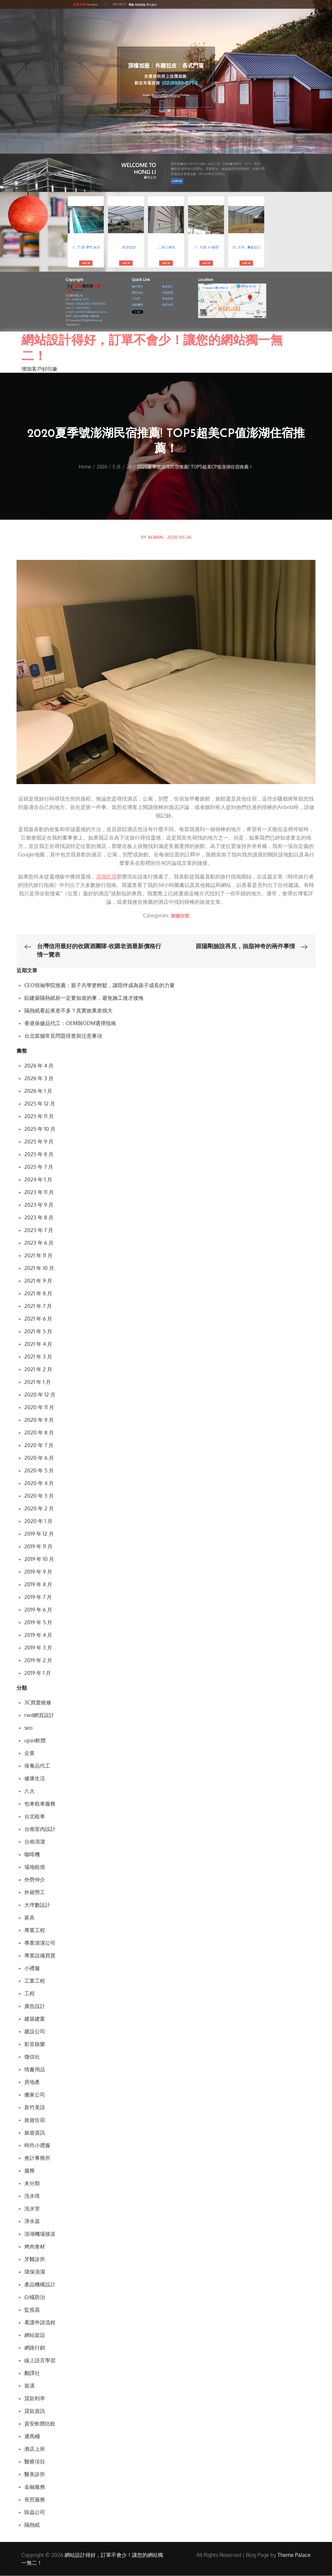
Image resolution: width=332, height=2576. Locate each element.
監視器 (32, 2310)
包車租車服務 (39, 1804)
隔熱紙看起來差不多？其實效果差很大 (68, 1011)
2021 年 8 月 (38, 1293)
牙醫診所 (34, 2259)
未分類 (32, 2183)
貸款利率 (34, 2398)
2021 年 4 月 (38, 1344)
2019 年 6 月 (38, 1610)
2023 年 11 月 (39, 1192)
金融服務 (34, 2487)
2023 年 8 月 (38, 1218)
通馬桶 (32, 2436)
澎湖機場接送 (39, 2234)
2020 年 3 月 (39, 1496)
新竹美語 (34, 2107)
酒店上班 (34, 2449)
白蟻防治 (34, 2297)
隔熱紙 (32, 2525)
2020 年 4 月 (39, 1483)
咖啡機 (32, 1854)
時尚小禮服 (37, 2145)
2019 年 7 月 (38, 1597)
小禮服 (32, 1968)
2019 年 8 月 (38, 1584)
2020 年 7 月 (38, 1445)
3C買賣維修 (37, 1702)
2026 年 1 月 (38, 1091)
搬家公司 (34, 2095)
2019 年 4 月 (38, 1635)
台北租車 (34, 1816)
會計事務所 (37, 2158)
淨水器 (32, 2221)
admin (155, 537)
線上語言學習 (39, 2360)
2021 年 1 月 (37, 1382)
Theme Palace (294, 2555)
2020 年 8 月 (39, 1433)
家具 (29, 1918)
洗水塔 (32, 2196)
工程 (29, 1993)
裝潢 (29, 2386)
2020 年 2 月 (39, 1509)
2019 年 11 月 (38, 1546)
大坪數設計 (37, 1905)
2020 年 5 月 (39, 1471)
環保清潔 (34, 2272)
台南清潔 (34, 1842)
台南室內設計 (39, 1829)
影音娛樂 (34, 2044)
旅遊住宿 (180, 916)
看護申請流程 (39, 2322)
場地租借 (34, 1867)
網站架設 (34, 2335)
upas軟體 (35, 1740)
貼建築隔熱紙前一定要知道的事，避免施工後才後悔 (84, 998)
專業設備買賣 (39, 1956)
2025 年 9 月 (38, 1142)
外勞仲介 (34, 1880)
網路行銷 (34, 2348)
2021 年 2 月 (38, 1369)
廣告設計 (34, 2006)
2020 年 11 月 (39, 1407)
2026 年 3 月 (38, 1078)
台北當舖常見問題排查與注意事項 (63, 1036)
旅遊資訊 (34, 2133)
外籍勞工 (34, 1892)
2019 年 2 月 (38, 1660)
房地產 (32, 2082)
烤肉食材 (34, 2246)
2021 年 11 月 (38, 1255)
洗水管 (32, 2209)
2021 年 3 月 (38, 1357)
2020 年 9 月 (39, 1420)
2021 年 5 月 (38, 1331)
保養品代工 (37, 1766)
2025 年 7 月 (38, 1167)
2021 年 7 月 (38, 1306)
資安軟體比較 (39, 2424)
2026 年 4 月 (38, 1066)
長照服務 (34, 2500)
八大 (29, 1791)
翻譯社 (32, 2373)
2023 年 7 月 (38, 1230)
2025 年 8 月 (38, 1154)
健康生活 (34, 1778)
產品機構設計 (39, 2284)
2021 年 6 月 (38, 1319)
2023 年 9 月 (38, 1205)
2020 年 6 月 (39, 1458)
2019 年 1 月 (37, 1673)
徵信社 (32, 2057)
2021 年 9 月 (38, 1281)
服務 (29, 2171)
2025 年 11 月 (39, 1116)
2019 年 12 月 (39, 1534)
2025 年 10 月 (39, 1129)
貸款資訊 (34, 2411)
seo (28, 1728)
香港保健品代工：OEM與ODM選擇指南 (70, 1023)
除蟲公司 (34, 2512)
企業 (29, 1753)
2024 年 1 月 (38, 1180)
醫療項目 (34, 2462)
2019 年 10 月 (39, 1559)
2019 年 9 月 (38, 1572)
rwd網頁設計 (39, 1715)
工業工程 (34, 1981)
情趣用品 (34, 2069)
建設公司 (34, 2031)
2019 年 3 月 (38, 1648)
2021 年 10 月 (39, 1268)
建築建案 (34, 2019)
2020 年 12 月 (39, 1395)
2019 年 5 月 (38, 1622)
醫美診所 (34, 2474)
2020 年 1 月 (38, 1521)
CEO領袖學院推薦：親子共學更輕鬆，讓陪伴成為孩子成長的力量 (99, 985)
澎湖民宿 (106, 877)
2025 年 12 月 (39, 1104)
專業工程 (34, 1930)
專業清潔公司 (39, 1943)
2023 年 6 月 (38, 1243)
